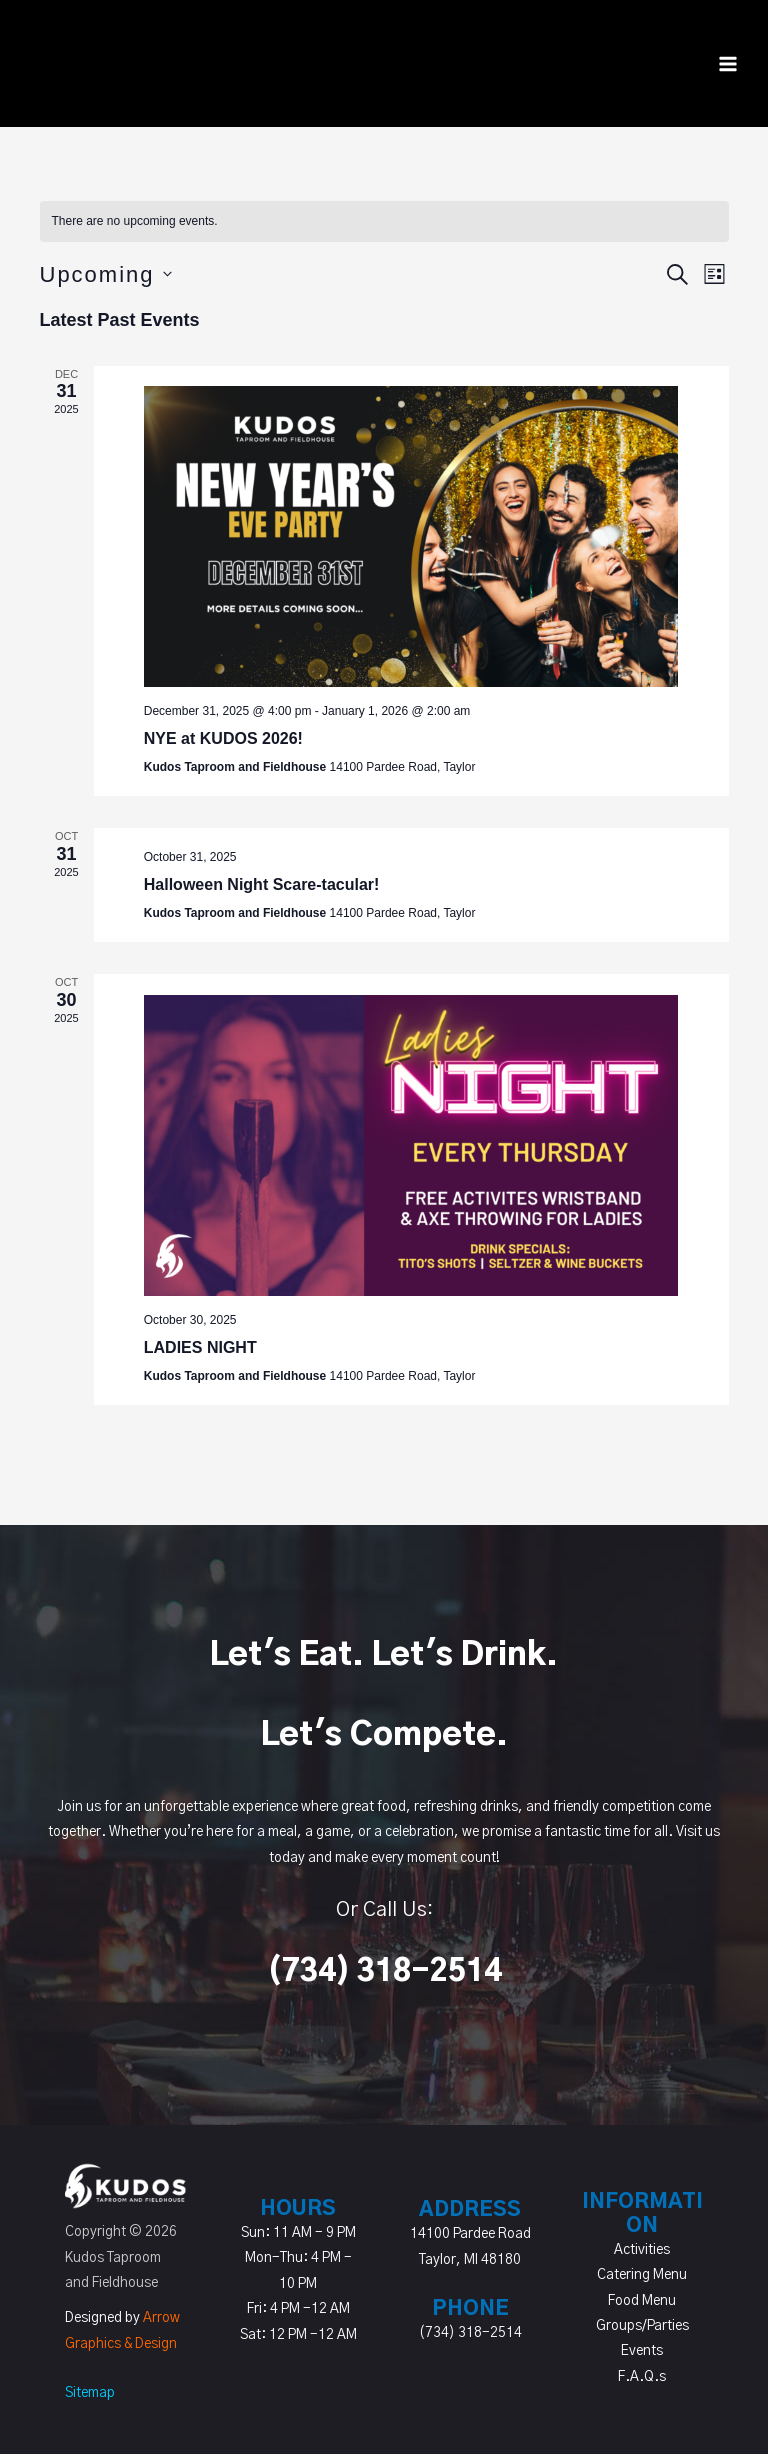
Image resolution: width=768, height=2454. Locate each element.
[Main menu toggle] (728, 63)
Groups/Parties (642, 2326)
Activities (642, 2250)
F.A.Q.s (642, 2377)
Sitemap (90, 2393)
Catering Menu (642, 2275)
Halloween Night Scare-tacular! (262, 884)
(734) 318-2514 (384, 1972)
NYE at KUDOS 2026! (223, 738)
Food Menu (642, 2301)
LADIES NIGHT (200, 1347)
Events (642, 2351)
